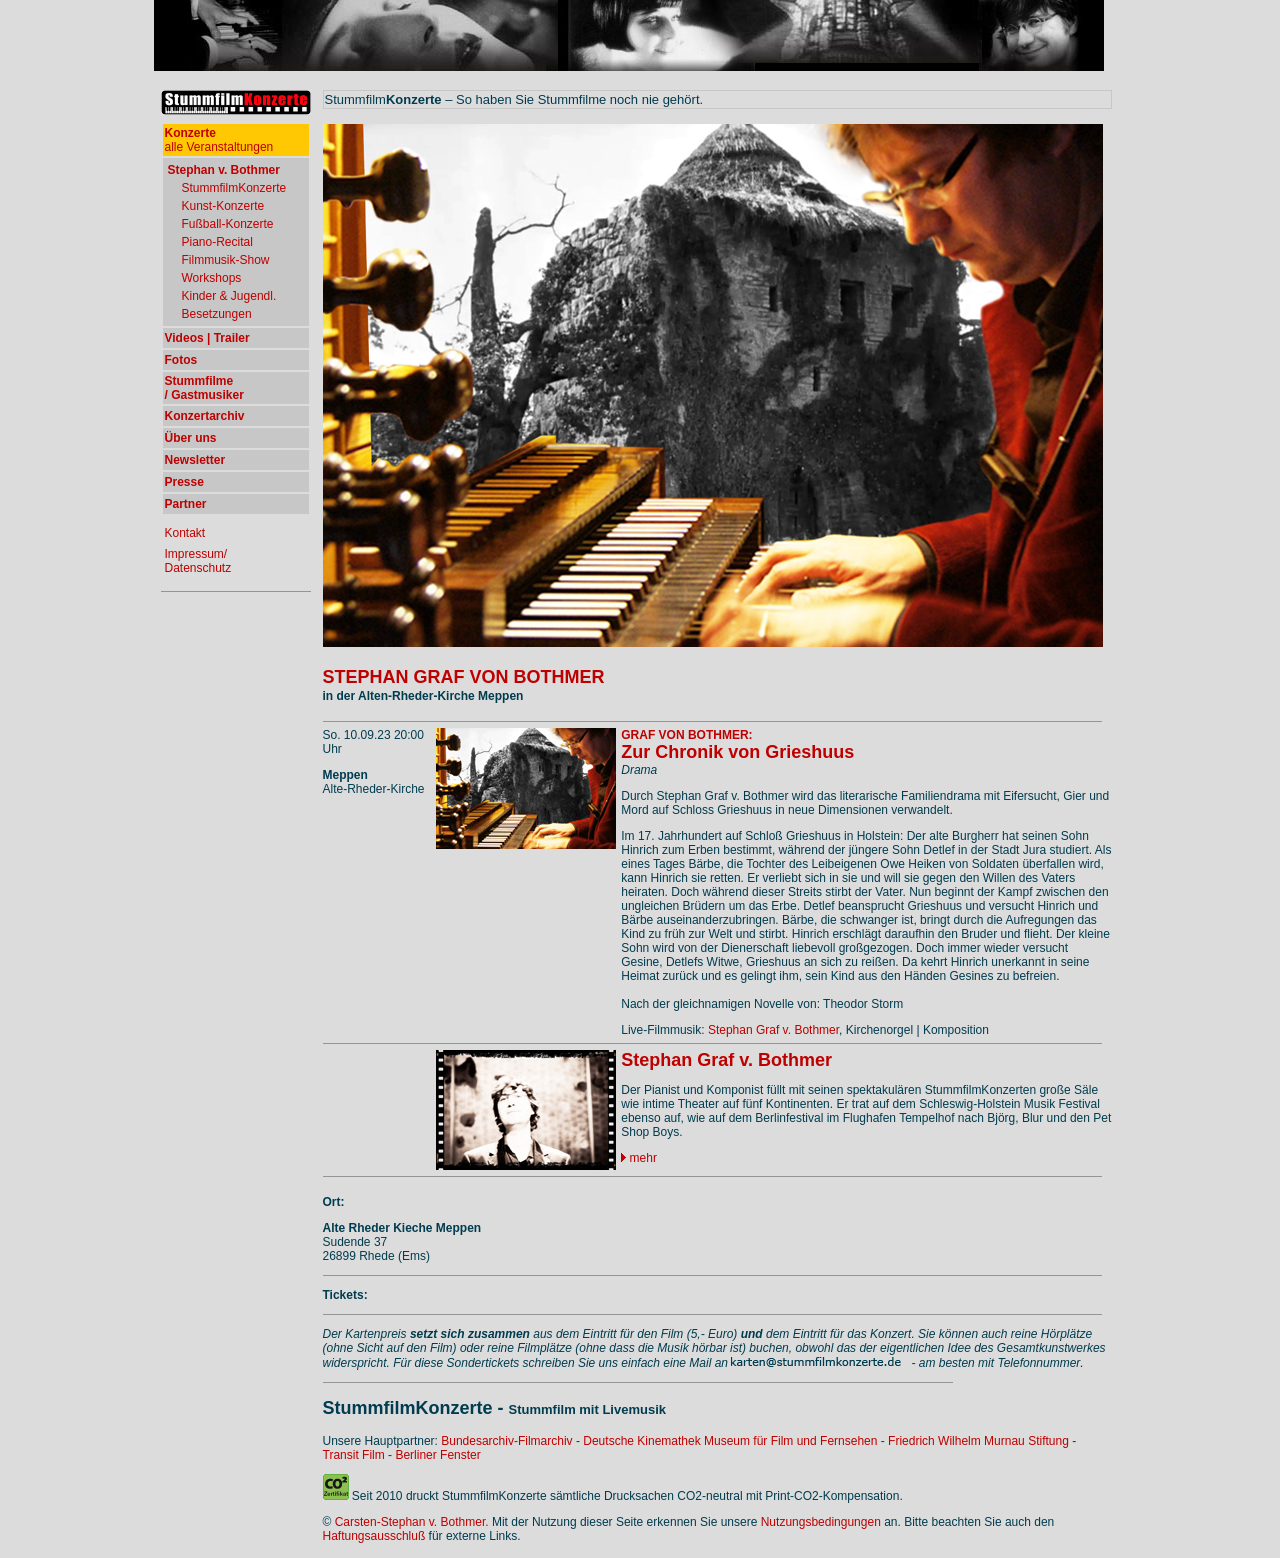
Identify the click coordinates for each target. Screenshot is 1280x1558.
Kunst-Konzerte (223, 206)
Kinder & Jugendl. (229, 296)
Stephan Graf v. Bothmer (773, 1030)
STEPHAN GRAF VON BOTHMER (464, 677)
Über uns (191, 438)
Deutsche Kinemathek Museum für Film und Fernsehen (730, 1441)
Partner (186, 504)
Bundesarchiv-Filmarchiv (506, 1441)
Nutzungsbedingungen (821, 1522)
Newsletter (195, 460)
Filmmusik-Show (226, 260)
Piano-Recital (217, 242)
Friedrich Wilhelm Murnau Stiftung (978, 1441)
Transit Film (354, 1455)
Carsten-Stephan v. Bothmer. (412, 1522)
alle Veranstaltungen (219, 140)
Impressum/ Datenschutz (198, 561)
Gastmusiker (207, 395)
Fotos (181, 360)
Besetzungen (217, 314)
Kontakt (185, 533)
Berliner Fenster (437, 1455)
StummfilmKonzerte (234, 188)
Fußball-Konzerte (228, 224)
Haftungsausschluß (374, 1536)
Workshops (212, 278)
